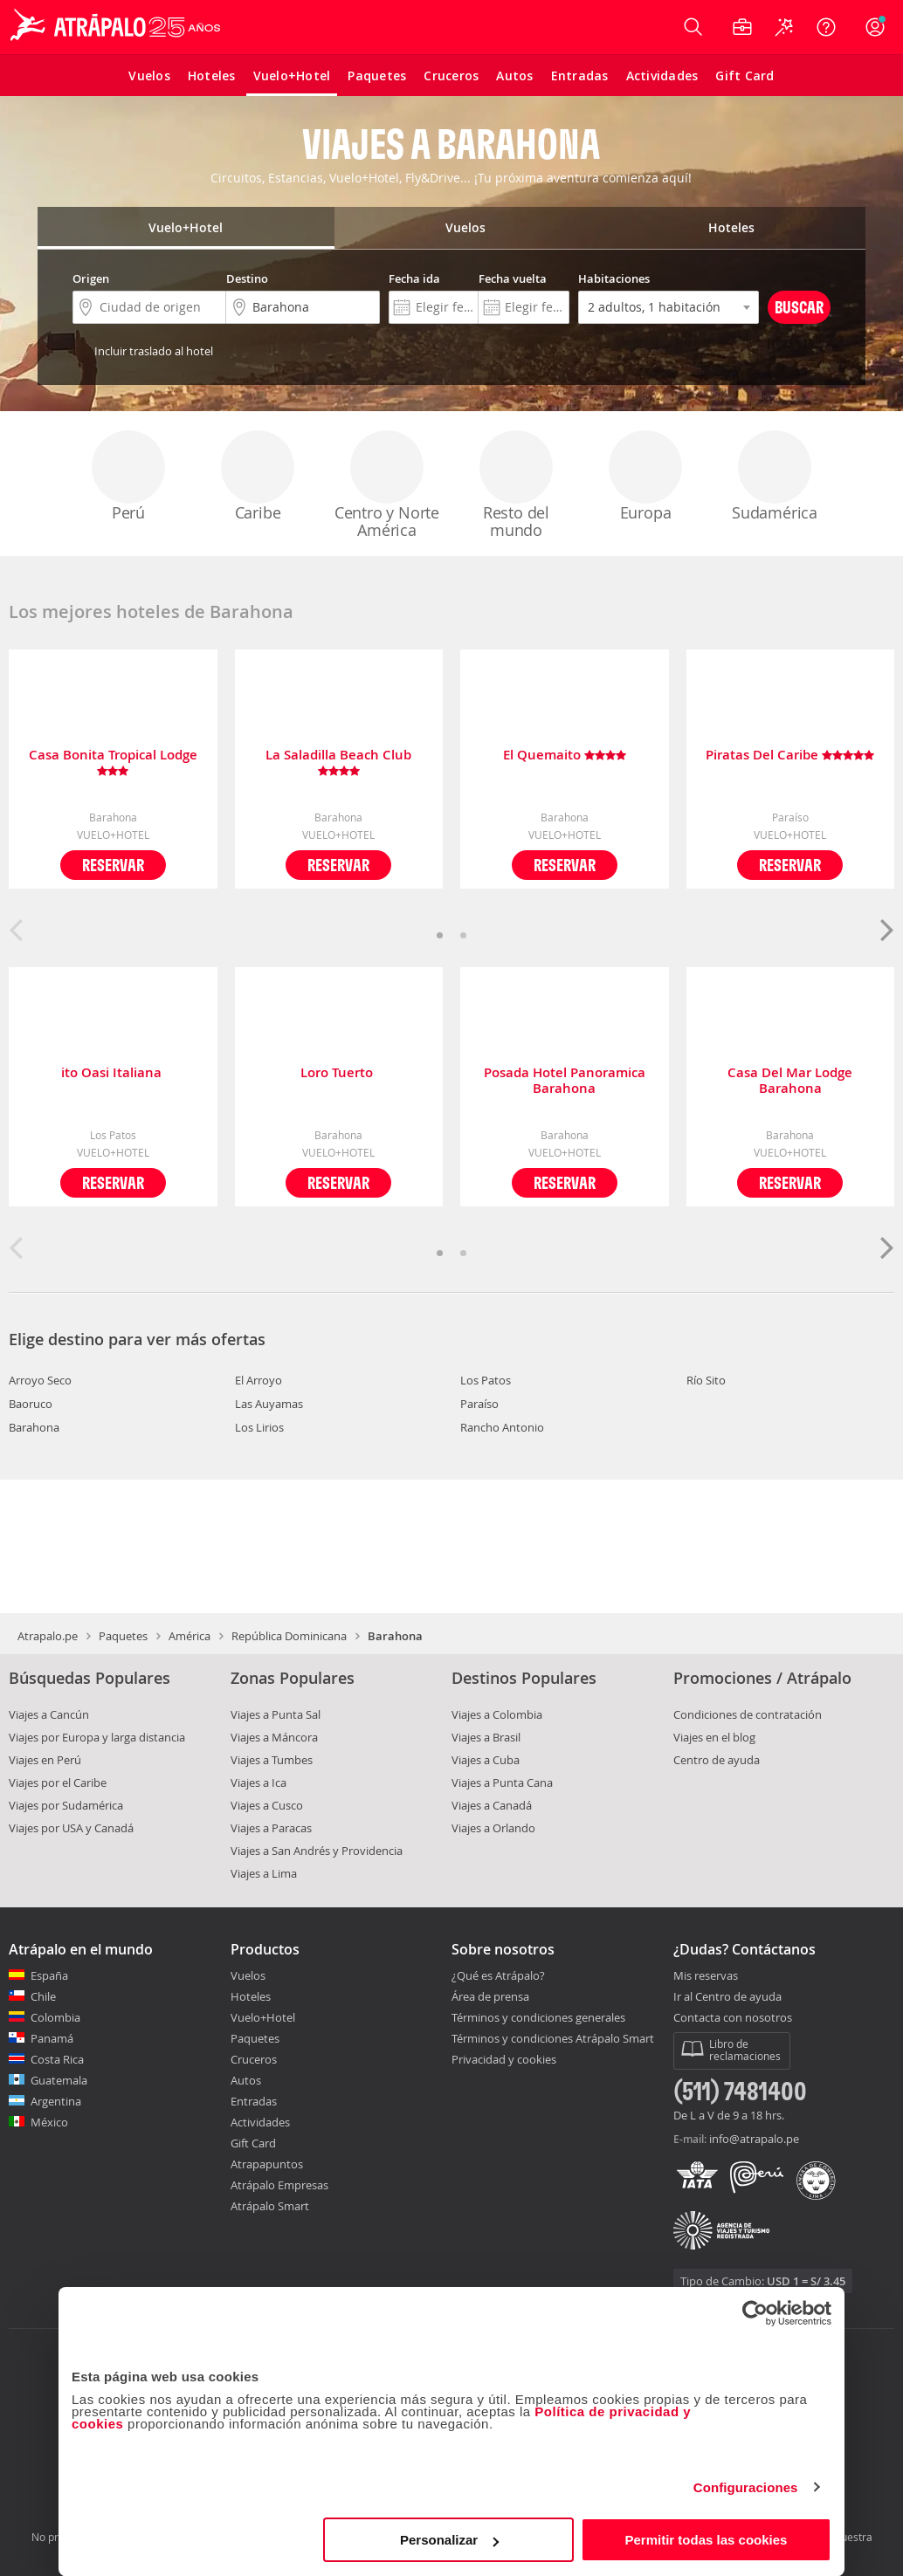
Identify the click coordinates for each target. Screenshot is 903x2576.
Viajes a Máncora (274, 1737)
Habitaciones (614, 278)
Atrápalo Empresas (279, 2185)
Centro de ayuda (716, 1760)
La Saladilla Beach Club (338, 763)
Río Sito (706, 1380)
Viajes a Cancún (49, 1714)
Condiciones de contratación (747, 1714)
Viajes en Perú (45, 1760)
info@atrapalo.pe (754, 2139)
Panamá (52, 2038)
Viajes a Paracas (271, 1828)
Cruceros (254, 2059)
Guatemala (59, 2080)
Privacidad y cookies (504, 2059)
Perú (128, 476)
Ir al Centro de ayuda (727, 1997)
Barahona (34, 1427)
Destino (247, 278)
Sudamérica (774, 476)
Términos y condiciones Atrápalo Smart (553, 2038)
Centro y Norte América (386, 485)
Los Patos (485, 1380)
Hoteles (251, 1996)
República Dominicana (289, 1636)
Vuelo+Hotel (263, 2017)
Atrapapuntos (267, 2164)
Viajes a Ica (258, 1782)
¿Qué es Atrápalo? (498, 1975)
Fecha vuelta (513, 278)
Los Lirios (259, 1427)
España (49, 1975)
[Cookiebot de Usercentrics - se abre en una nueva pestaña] (755, 2313)
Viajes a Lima (264, 1873)
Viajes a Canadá (492, 1805)
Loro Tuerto (338, 1073)
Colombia (55, 2017)
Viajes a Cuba (486, 1760)
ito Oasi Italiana (113, 1073)
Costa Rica (57, 2059)
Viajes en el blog (714, 1737)
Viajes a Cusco (267, 1805)
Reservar (113, 865)
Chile (43, 1996)
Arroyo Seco (40, 1380)
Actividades (260, 2122)
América (189, 1636)
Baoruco (30, 1404)
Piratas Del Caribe (790, 755)
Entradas (254, 2101)
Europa (645, 476)
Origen (90, 278)
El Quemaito (564, 755)
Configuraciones (745, 2487)
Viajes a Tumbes (272, 1760)
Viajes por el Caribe (58, 1782)
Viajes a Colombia (497, 1714)
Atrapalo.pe (47, 1636)
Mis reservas (705, 1976)
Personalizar (449, 2539)
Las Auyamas (269, 1404)
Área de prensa (490, 1996)
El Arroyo (258, 1380)
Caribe (257, 476)
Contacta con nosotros (732, 2018)
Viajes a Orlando (493, 1828)
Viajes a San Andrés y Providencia (317, 1850)
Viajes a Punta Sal (276, 1714)
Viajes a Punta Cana (502, 1782)
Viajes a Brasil (486, 1737)
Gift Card (253, 2143)
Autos (246, 2080)
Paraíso (479, 1404)
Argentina (56, 2101)
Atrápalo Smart (270, 2206)
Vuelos (248, 1975)
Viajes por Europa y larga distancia (97, 1737)
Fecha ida (414, 278)
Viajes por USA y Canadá (71, 1828)
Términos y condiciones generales (538, 2017)
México (49, 2122)
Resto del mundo (516, 485)
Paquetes (123, 1636)
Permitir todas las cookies (705, 2539)
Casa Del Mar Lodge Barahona (789, 1080)
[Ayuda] (826, 27)
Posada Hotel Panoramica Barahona (564, 1080)
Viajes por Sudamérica (66, 1805)
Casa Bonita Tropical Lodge (113, 763)
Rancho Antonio (502, 1427)
